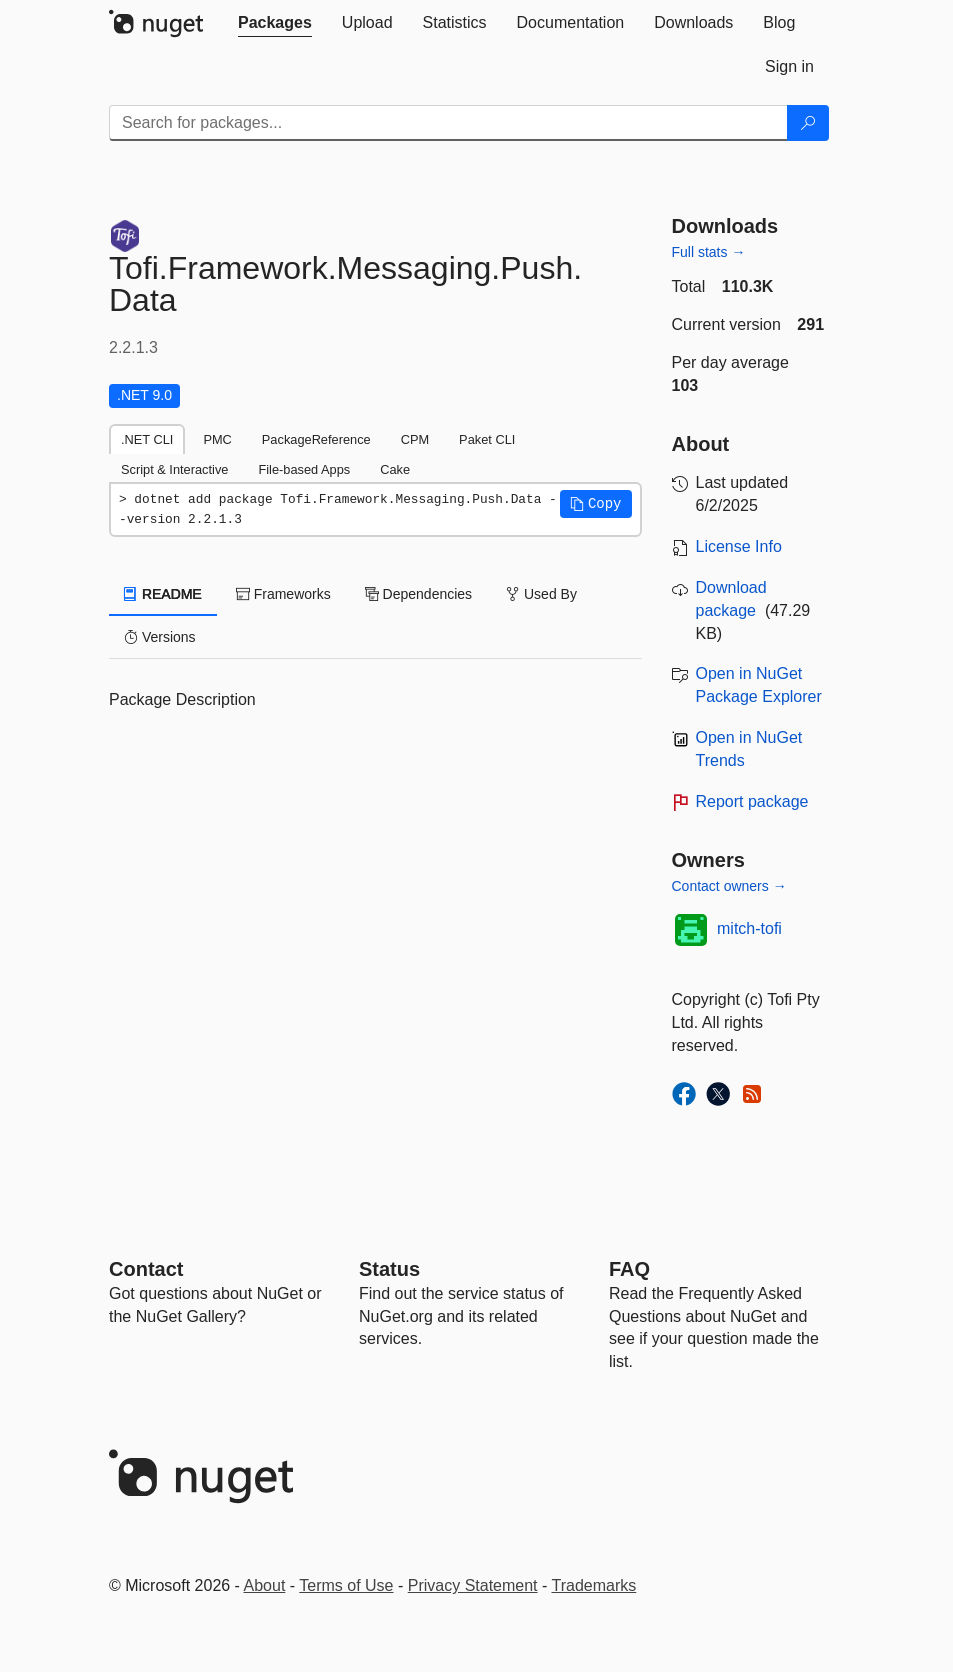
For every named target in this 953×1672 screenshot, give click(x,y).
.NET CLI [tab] (147, 439)
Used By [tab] (541, 594)
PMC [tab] (217, 439)
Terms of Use (346, 1585)
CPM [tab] (415, 439)
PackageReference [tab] (316, 439)
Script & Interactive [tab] (174, 469)
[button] (596, 504)
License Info (739, 546)
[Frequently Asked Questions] (629, 1269)
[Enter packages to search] (448, 123)
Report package (752, 801)
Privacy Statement (473, 1585)
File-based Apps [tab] (304, 469)
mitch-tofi (749, 928)
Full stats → (709, 252)
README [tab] (163, 594)
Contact (146, 1269)
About (265, 1585)
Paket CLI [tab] (487, 439)
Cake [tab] (395, 469)
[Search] (808, 123)
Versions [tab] (160, 637)
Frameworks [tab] (283, 594)
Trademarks (594, 1585)
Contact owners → (729, 886)
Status (389, 1269)
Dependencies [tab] (418, 594)
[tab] (275, 23)
